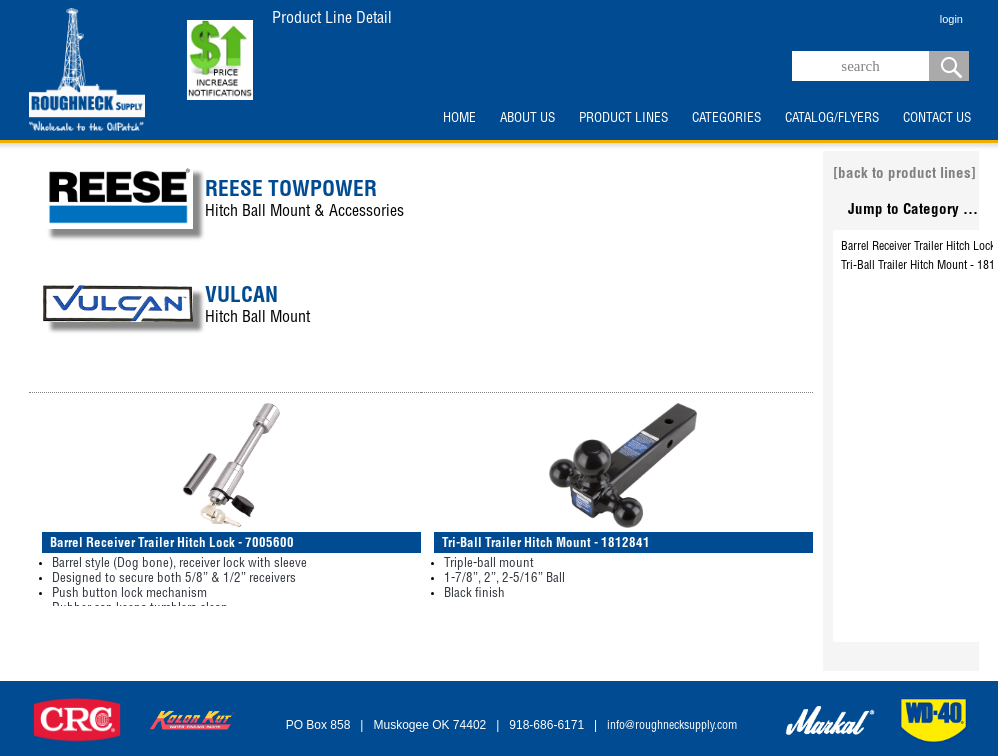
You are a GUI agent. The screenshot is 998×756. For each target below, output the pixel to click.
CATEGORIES (726, 119)
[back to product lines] (904, 174)
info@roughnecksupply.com (672, 726)
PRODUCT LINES (623, 119)
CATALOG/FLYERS (832, 119)
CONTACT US (937, 119)
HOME (459, 119)
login (951, 19)
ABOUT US (527, 119)
